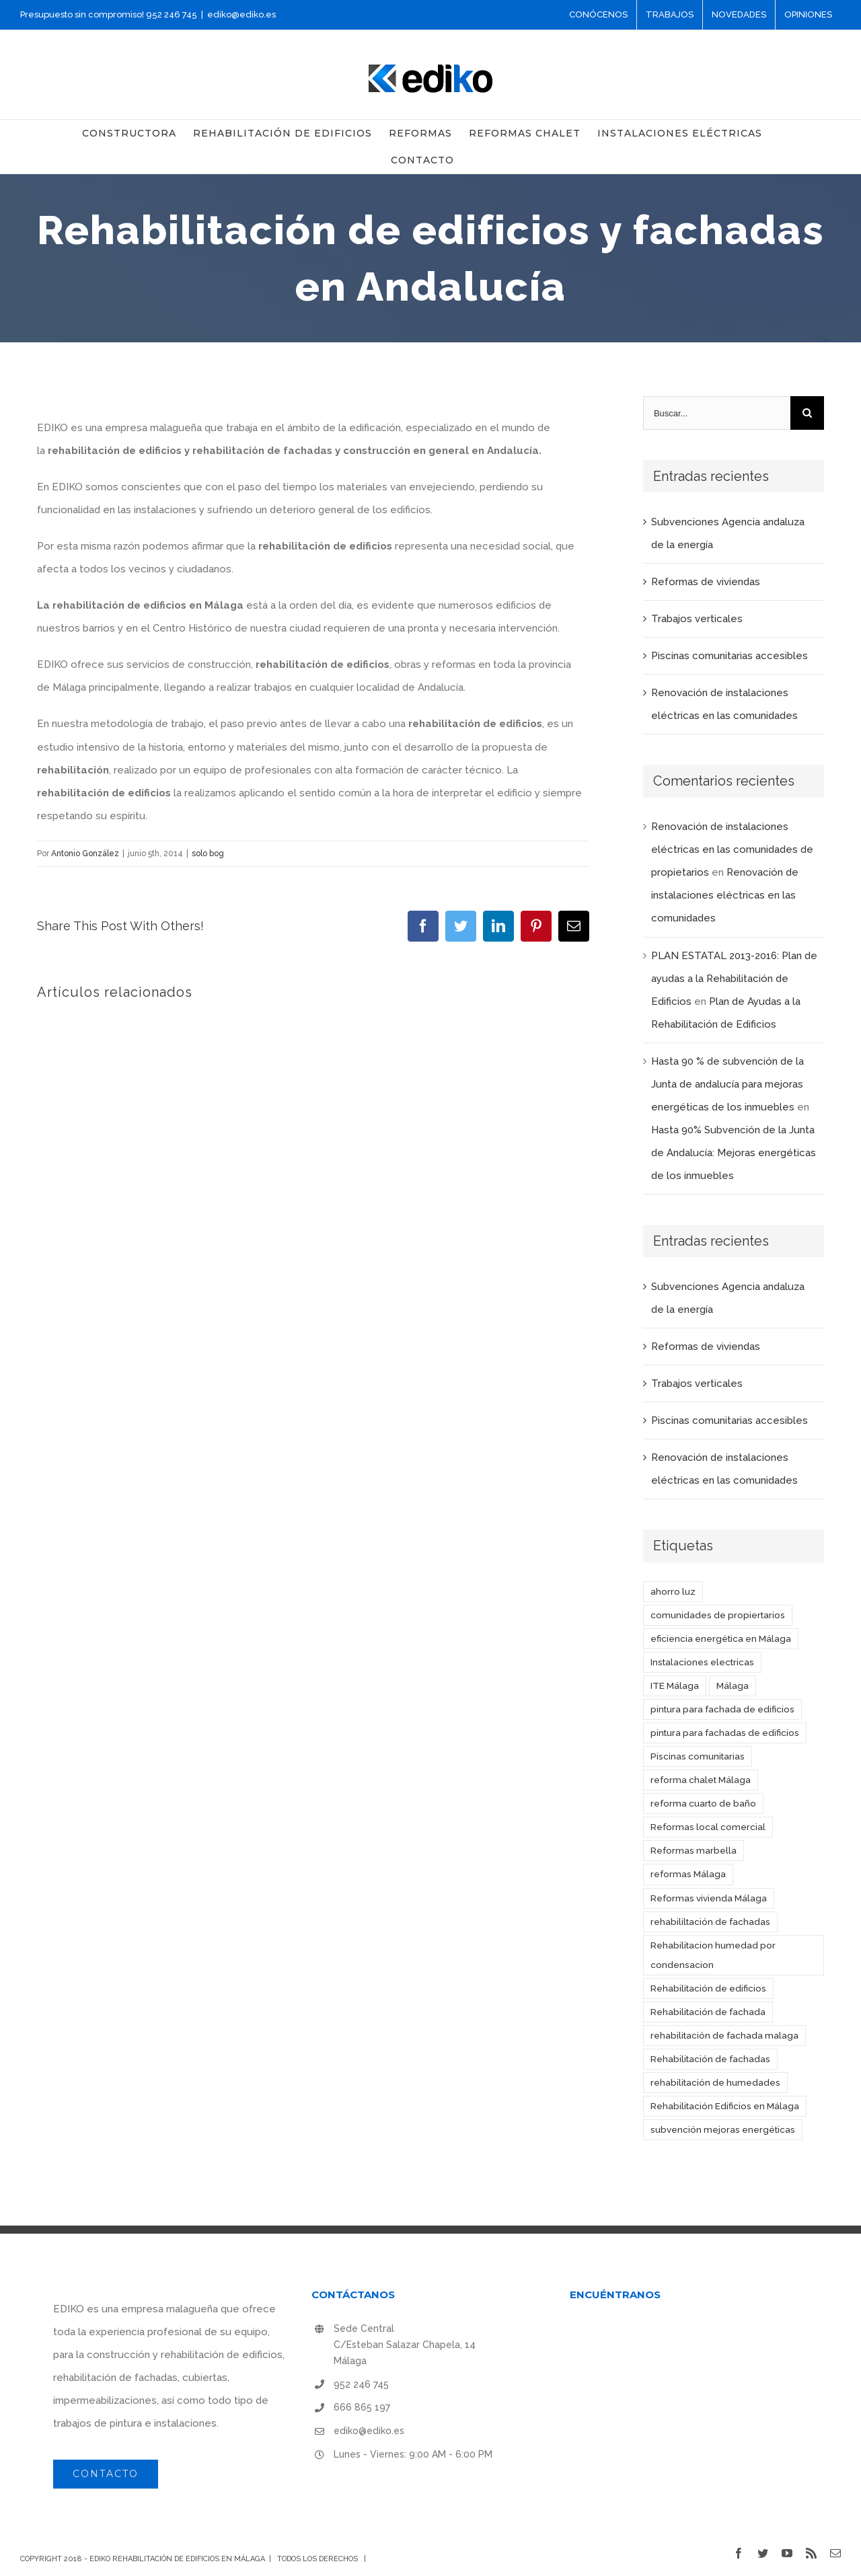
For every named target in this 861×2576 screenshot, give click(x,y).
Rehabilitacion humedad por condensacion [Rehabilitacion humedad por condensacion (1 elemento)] (713, 1955)
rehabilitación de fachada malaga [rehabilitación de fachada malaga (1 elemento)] (724, 2035)
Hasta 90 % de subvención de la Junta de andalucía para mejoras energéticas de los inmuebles (727, 1084)
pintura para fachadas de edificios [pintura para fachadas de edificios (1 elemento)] (724, 1732)
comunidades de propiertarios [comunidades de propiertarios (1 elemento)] (717, 1614)
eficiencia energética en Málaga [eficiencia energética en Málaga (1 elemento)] (720, 1638)
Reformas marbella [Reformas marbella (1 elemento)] (693, 1850)
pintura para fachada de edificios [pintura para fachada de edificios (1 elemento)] (722, 1709)
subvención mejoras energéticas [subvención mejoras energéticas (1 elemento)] (722, 2129)
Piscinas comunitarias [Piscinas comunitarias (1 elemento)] (697, 1756)
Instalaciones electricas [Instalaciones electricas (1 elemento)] (702, 1662)
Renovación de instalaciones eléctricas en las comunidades (724, 895)
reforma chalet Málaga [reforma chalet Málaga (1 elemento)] (700, 1779)
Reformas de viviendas (705, 582)
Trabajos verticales (697, 619)
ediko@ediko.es (241, 14)
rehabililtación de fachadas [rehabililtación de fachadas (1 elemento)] (710, 1921)
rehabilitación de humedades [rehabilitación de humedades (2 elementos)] (715, 2082)
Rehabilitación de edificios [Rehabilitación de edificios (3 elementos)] (708, 1988)
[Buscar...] (716, 413)
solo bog (208, 853)
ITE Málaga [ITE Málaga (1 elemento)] (674, 1685)
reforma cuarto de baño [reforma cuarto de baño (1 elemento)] (703, 1803)
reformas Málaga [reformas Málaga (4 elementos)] (688, 1873)
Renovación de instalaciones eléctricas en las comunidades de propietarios (732, 849)
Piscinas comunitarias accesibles (729, 656)
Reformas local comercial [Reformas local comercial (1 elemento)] (707, 1826)
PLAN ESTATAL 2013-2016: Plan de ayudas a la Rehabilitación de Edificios (734, 979)
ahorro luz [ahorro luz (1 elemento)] (673, 1591)
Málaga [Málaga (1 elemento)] (732, 1685)
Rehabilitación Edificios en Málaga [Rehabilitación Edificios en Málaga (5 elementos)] (724, 2105)
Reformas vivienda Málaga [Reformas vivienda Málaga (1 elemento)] (708, 1898)
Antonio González (85, 853)
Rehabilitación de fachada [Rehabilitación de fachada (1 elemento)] (707, 2011)
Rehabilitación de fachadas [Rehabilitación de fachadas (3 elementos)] (710, 2058)
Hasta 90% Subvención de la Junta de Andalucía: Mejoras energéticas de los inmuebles (733, 1153)
